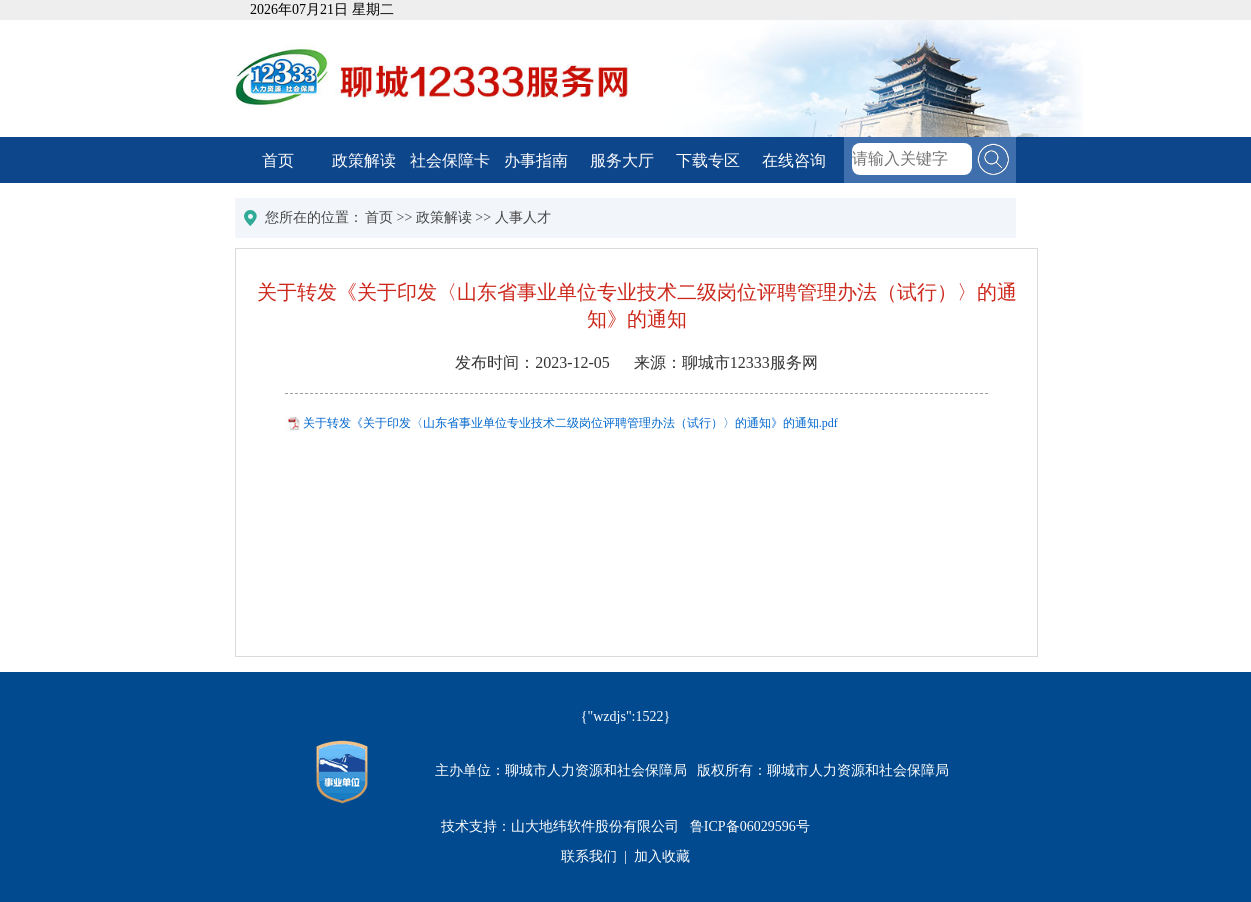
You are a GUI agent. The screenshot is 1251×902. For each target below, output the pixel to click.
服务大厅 (622, 160)
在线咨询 (794, 160)
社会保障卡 (450, 160)
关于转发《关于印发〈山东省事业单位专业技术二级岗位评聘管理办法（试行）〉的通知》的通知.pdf (570, 423)
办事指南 (536, 160)
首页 (278, 160)
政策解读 (364, 160)
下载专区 (708, 160)
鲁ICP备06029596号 (750, 826)
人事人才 (523, 217)
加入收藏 (662, 856)
